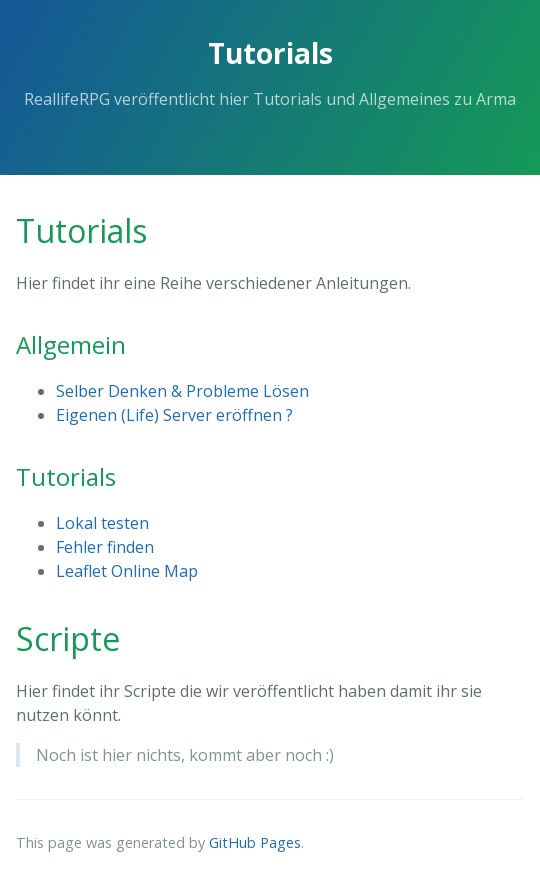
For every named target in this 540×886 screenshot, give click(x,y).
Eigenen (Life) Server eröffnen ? (174, 415)
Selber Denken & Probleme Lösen (182, 391)
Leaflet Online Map (127, 571)
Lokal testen (102, 523)
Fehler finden (105, 547)
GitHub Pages (255, 842)
